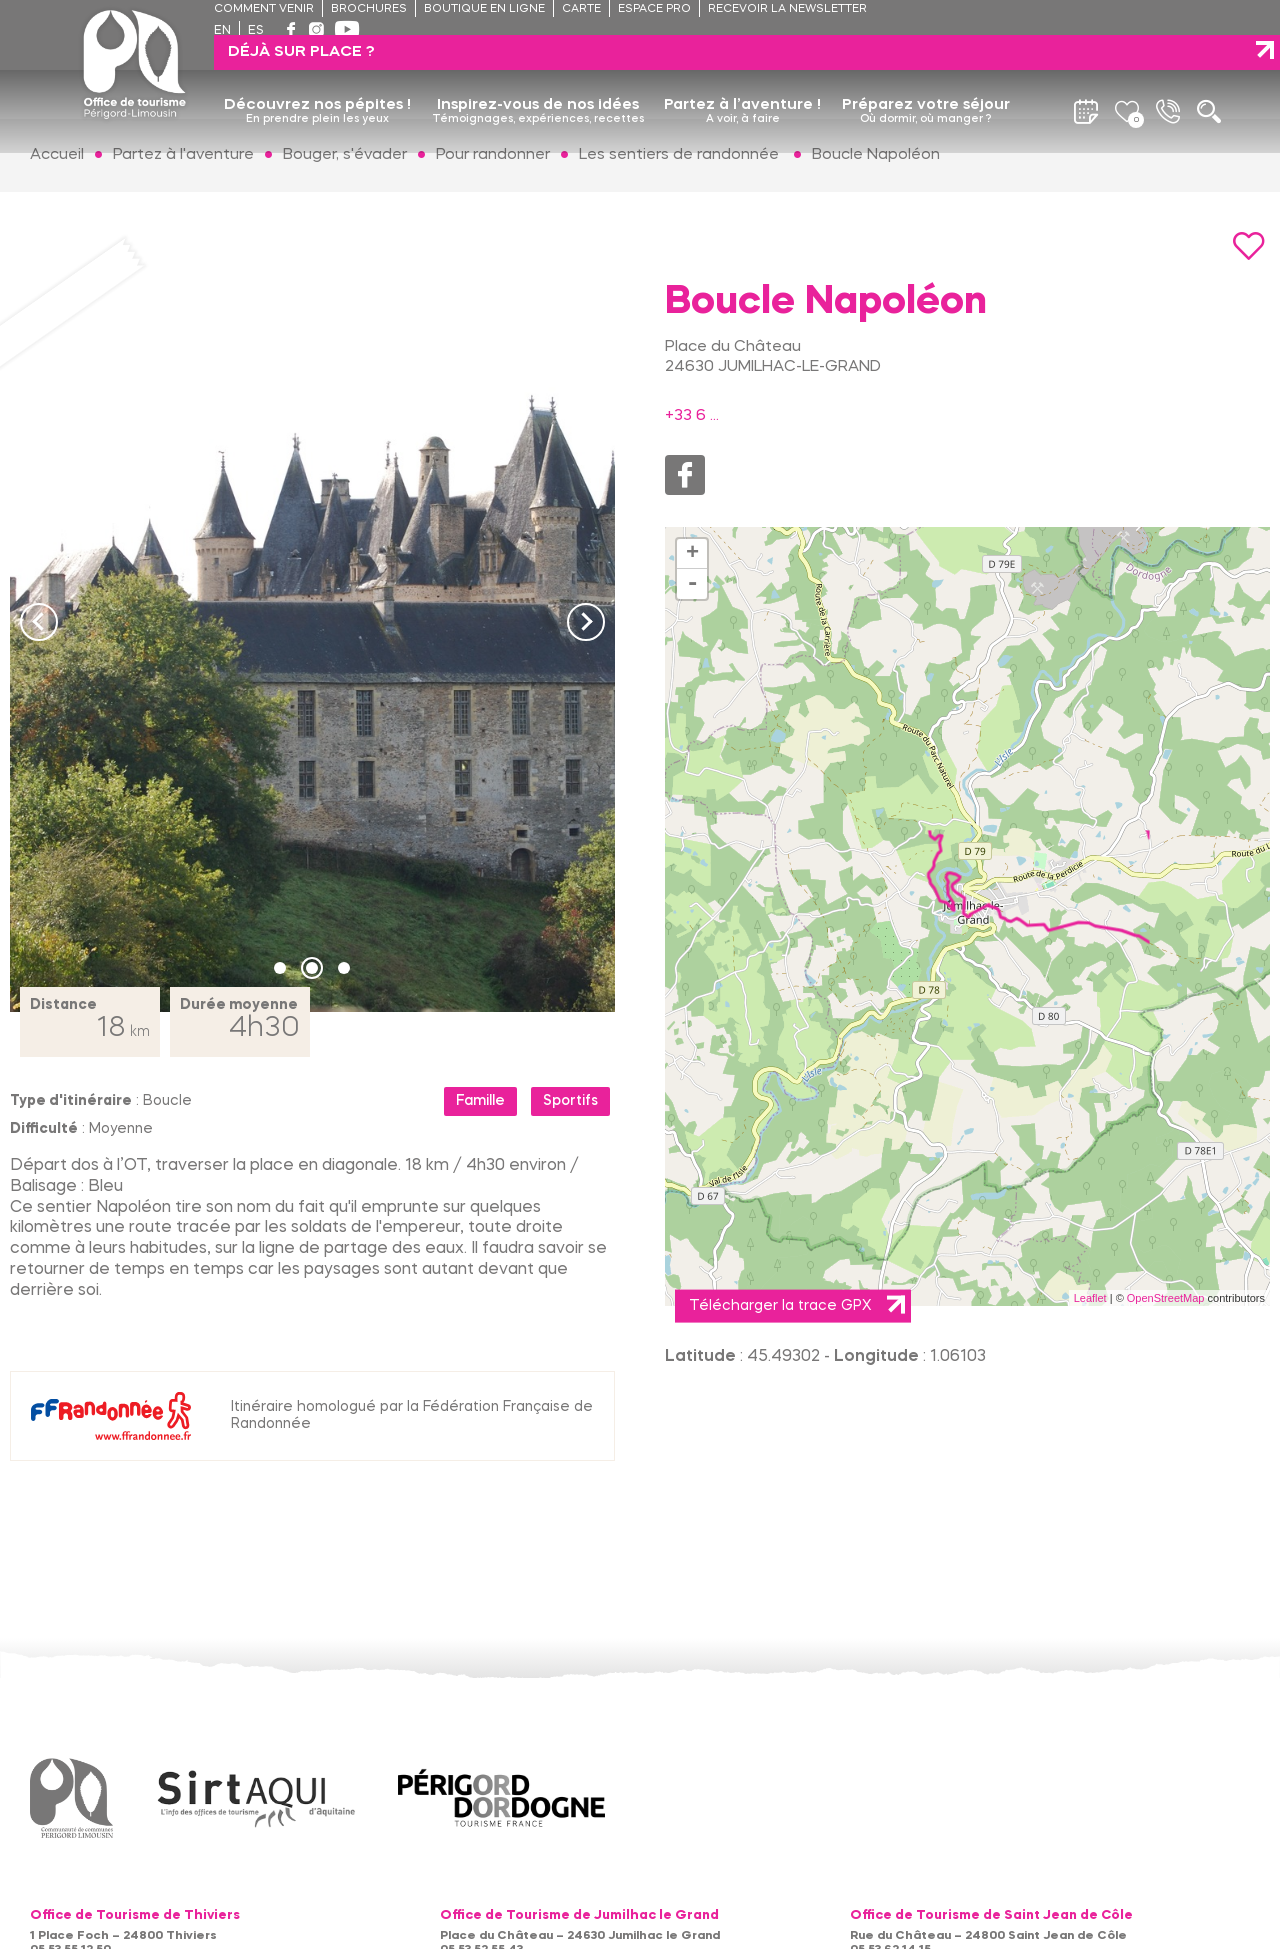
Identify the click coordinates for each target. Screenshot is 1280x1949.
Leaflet (1090, 1298)
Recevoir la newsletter (787, 9)
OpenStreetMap (1166, 1298)
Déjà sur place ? (1107, 17)
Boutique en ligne (484, 9)
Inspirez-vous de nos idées (538, 77)
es (256, 31)
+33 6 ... (692, 416)
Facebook (685, 475)
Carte (581, 9)
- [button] (693, 584)
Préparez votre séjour (926, 77)
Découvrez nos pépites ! (317, 77)
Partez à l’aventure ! (742, 77)
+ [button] (692, 554)
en (222, 31)
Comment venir (264, 9)
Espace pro (654, 9)
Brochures (369, 9)
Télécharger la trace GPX (780, 1306)
